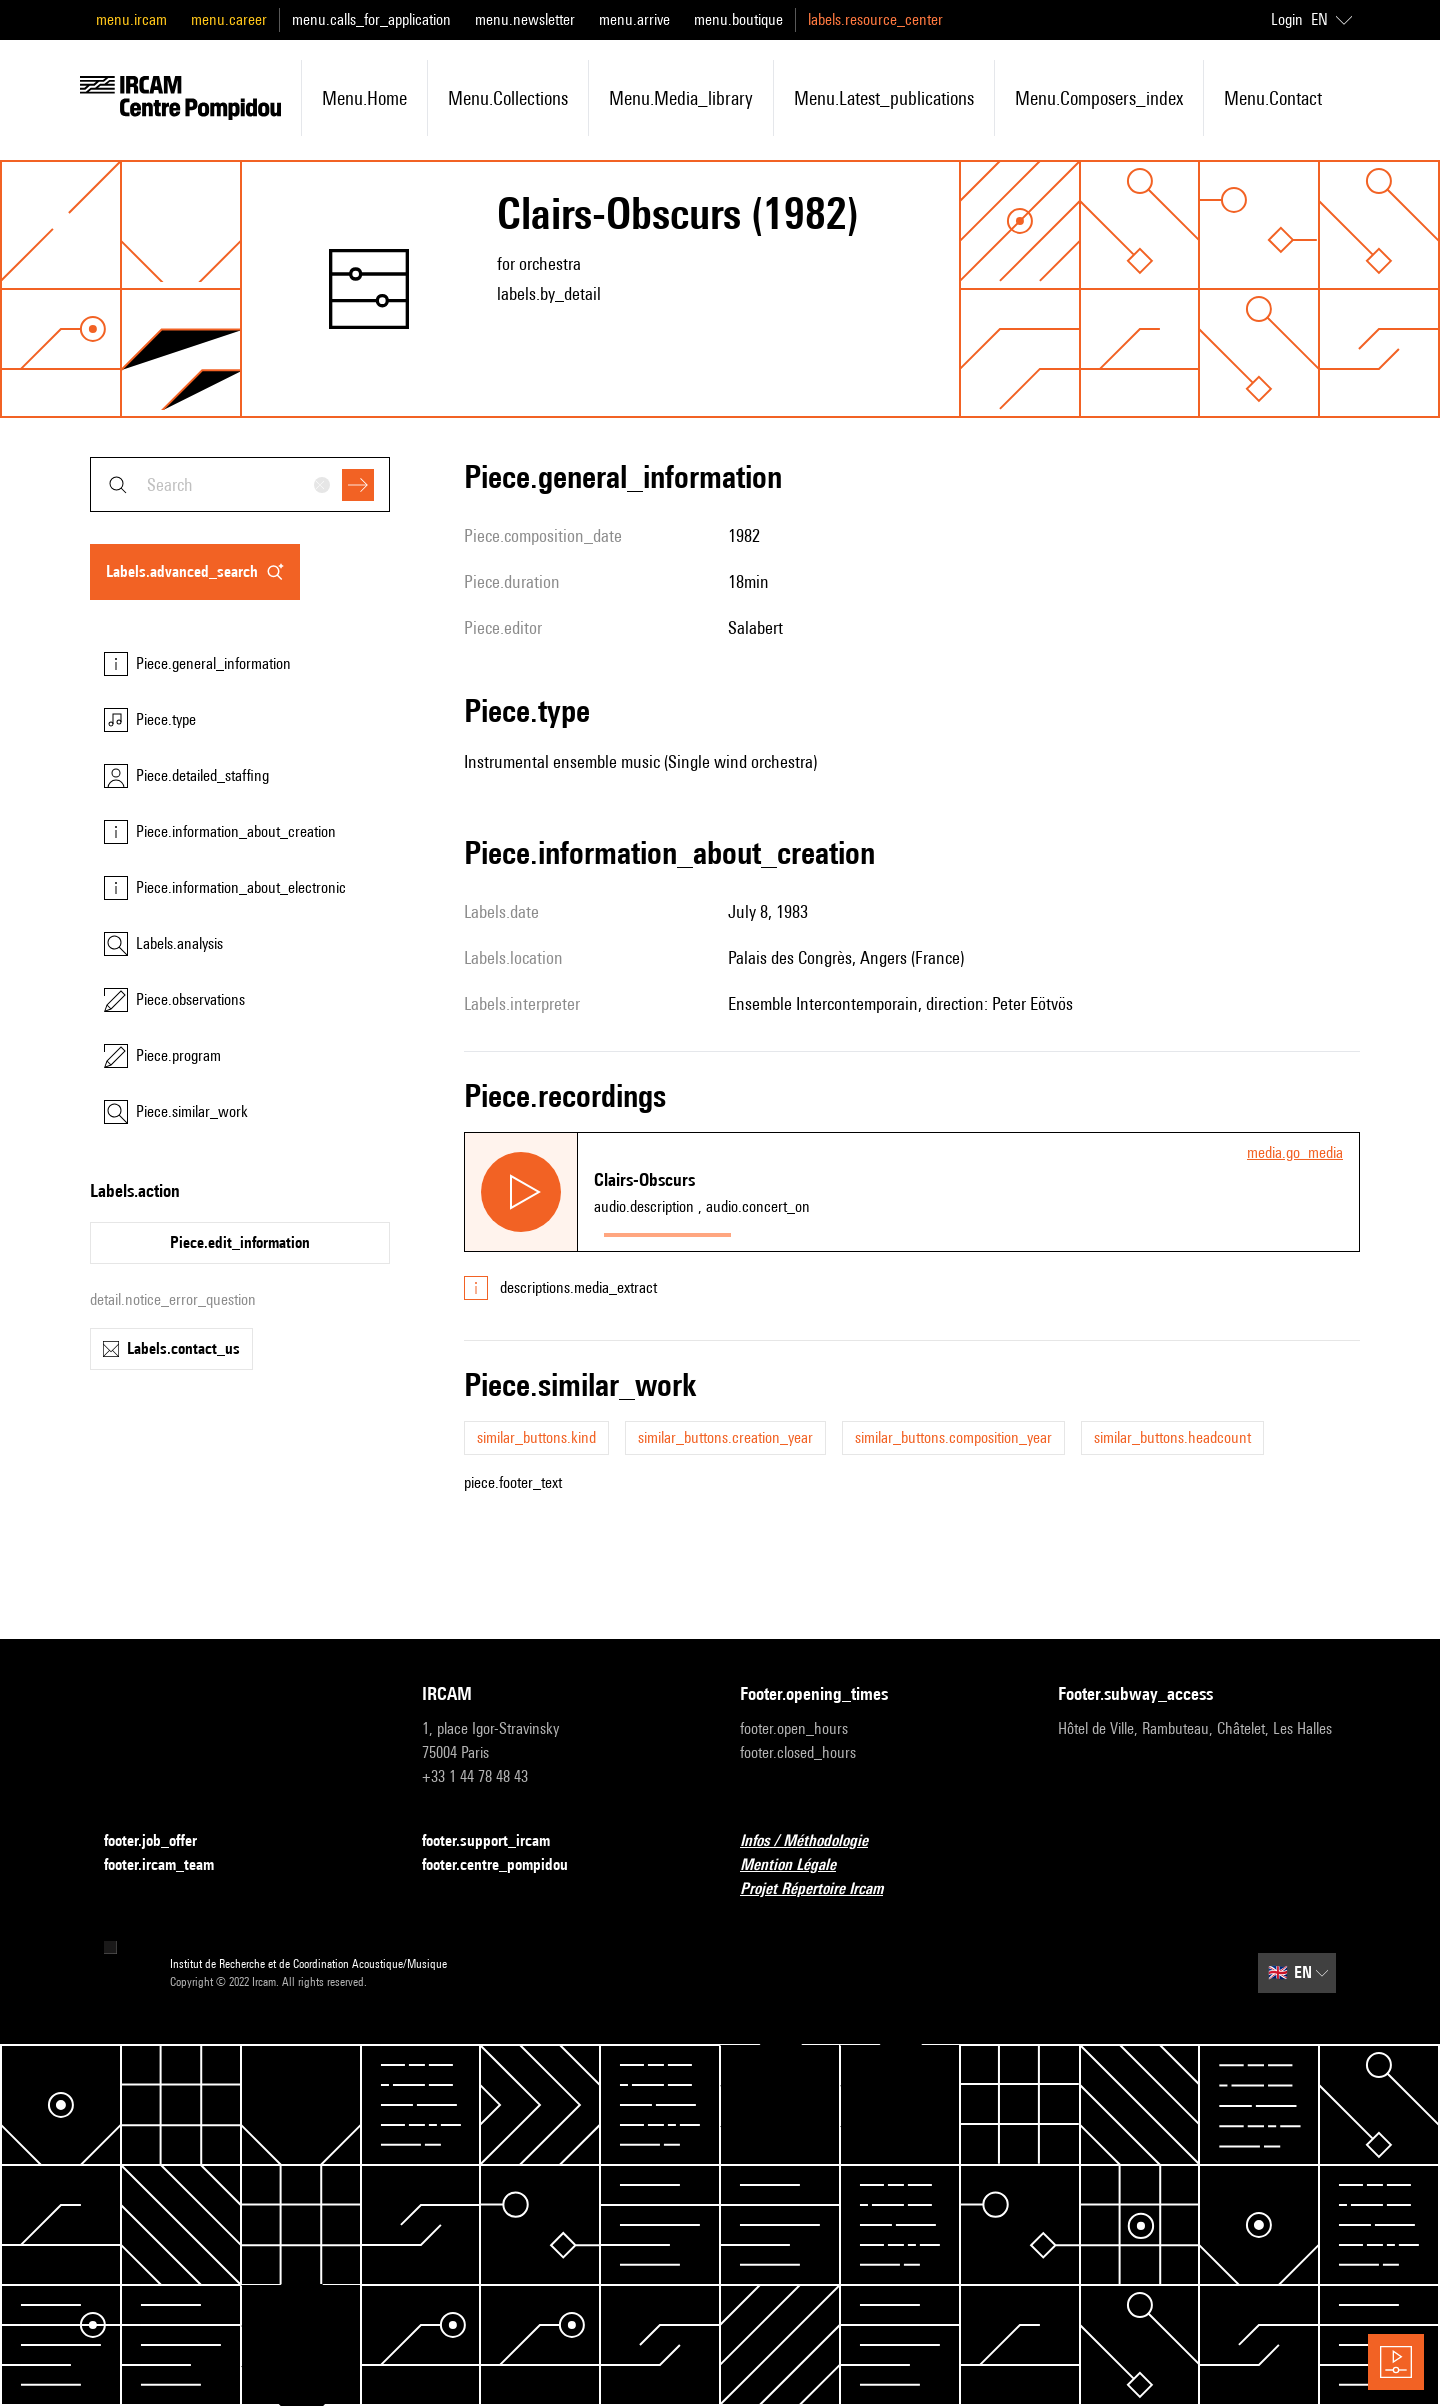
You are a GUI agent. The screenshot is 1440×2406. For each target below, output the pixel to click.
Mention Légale (800, 1865)
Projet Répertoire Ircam (823, 1889)
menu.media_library (681, 98)
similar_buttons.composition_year (953, 1437)
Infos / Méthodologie (816, 1841)
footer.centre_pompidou (507, 1865)
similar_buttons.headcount (1172, 1437)
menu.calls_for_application (371, 19)
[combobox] (240, 484)
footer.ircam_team (171, 1865)
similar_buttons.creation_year (725, 1437)
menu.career (229, 19)
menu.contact (1273, 98)
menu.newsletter (525, 19)
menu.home (364, 98)
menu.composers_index (1099, 98)
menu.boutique (738, 19)
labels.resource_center (875, 19)
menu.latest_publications (884, 98)
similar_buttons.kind (536, 1437)
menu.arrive (634, 19)
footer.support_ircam (498, 1841)
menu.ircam (131, 19)
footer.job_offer (162, 1841)
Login (1287, 19)
